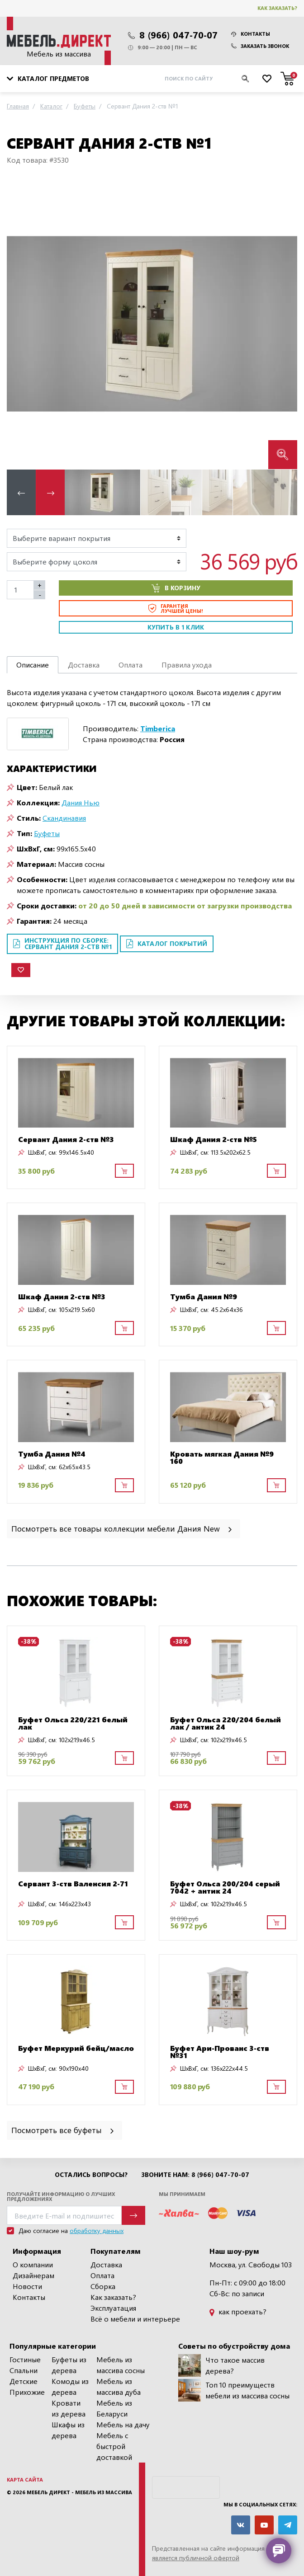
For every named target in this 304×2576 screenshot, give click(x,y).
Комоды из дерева (70, 2386)
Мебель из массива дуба (118, 2386)
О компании (33, 2264)
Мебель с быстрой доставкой (114, 2446)
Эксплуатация (113, 2308)
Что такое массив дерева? (221, 2365)
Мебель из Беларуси (114, 2408)
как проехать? (237, 2311)
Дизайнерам (33, 2275)
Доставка (106, 2264)
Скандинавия (64, 818)
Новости (27, 2286)
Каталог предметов (48, 78)
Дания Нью (81, 802)
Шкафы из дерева (68, 2430)
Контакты (250, 33)
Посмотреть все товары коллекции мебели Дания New (122, 1528)
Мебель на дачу (123, 2424)
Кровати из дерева (69, 2408)
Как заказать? (277, 8)
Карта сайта (25, 2479)
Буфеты (47, 833)
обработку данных (97, 2230)
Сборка (102, 2286)
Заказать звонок (260, 45)
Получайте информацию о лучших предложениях (61, 2196)
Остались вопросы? (91, 2175)
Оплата (102, 2275)
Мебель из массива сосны (120, 2365)
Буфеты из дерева (69, 2365)
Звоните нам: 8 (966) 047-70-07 (195, 2175)
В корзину (176, 587)
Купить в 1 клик (175, 627)
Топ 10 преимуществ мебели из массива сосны (234, 2390)
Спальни (24, 2370)
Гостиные (25, 2359)
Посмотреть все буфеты (63, 2130)
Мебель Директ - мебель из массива (79, 2492)
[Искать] (245, 78)
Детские (24, 2381)
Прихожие (27, 2392)
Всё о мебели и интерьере (135, 2318)
